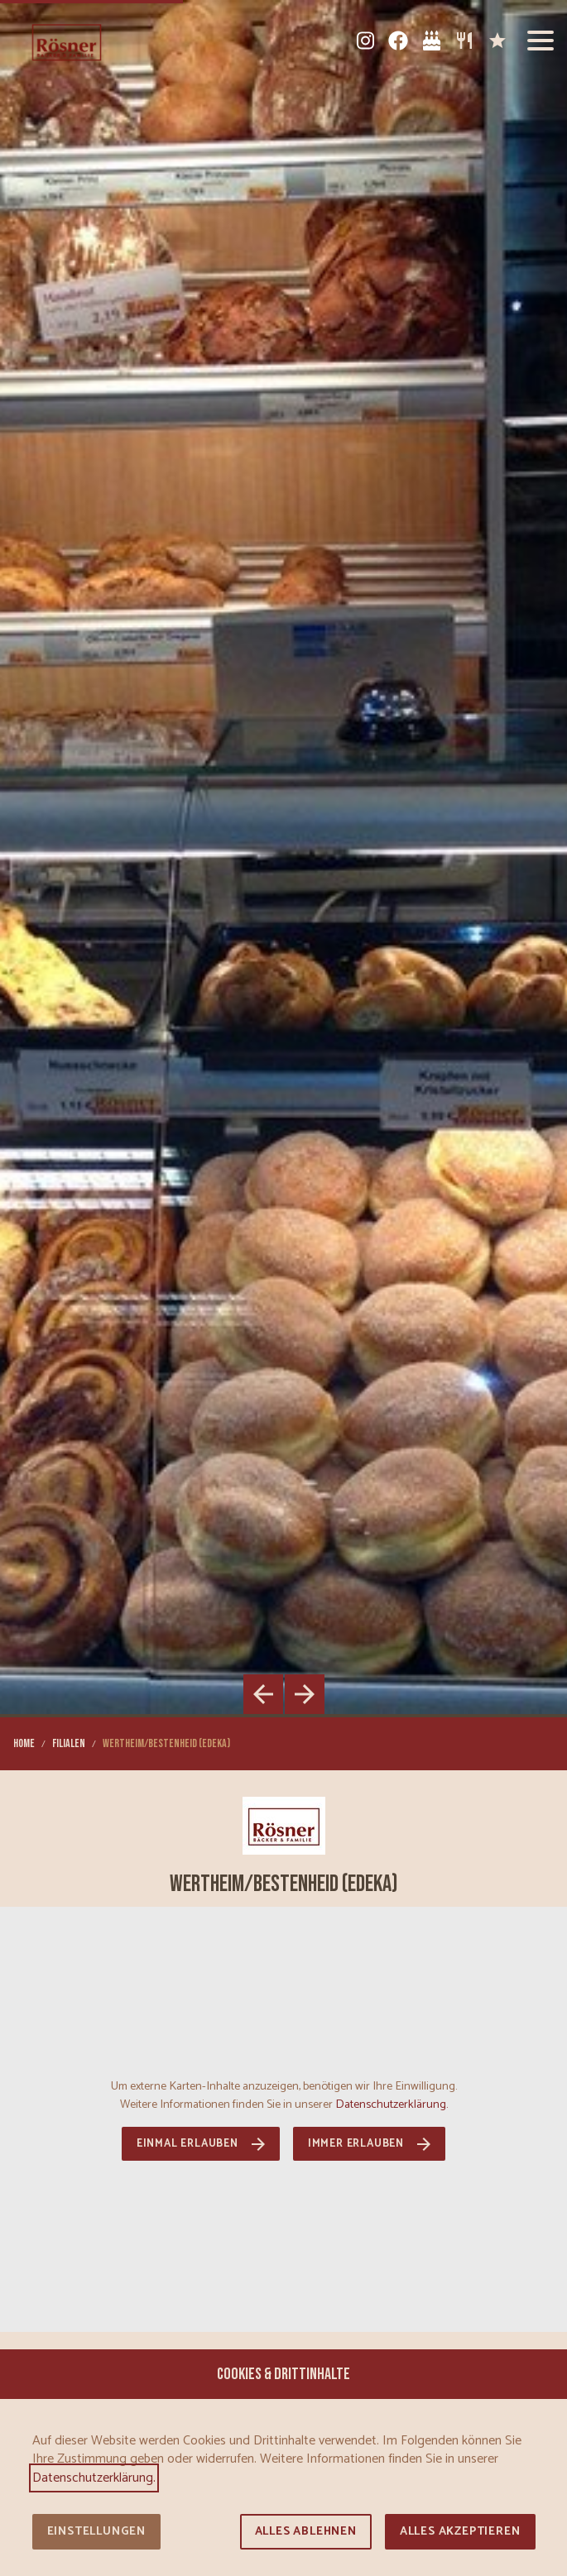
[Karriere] (497, 40)
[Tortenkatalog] (431, 40)
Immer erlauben (356, 2143)
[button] (540, 40)
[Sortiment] (464, 40)
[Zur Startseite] (66, 41)
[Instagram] (365, 40)
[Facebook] (398, 40)
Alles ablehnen (306, 2531)
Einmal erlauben (187, 2143)
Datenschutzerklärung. (391, 2104)
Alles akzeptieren (460, 2531)
